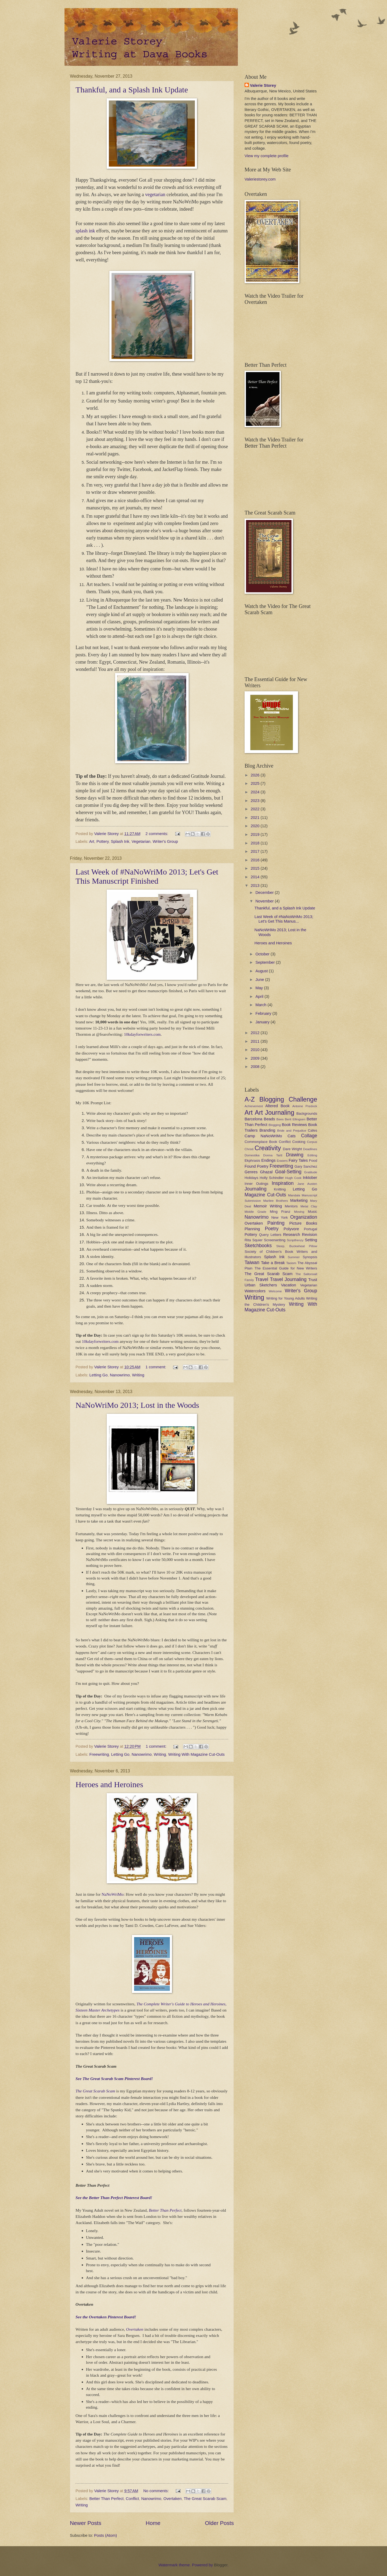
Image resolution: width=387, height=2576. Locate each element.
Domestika (252, 1155)
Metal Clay (308, 1206)
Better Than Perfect (165, 2210)
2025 (256, 783)
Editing (312, 1155)
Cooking (299, 1142)
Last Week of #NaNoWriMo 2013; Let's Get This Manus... (284, 919)
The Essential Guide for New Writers (286, 1268)
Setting (311, 1240)
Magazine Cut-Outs (265, 1194)
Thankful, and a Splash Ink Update (132, 89)
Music (312, 1212)
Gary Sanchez (306, 1166)
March (261, 1005)
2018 (256, 843)
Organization (303, 1217)
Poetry (271, 1228)
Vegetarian (140, 841)
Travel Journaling (288, 1279)
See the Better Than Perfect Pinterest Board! (114, 2197)
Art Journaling (274, 1112)
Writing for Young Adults (285, 1298)
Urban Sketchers (261, 1285)
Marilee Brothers (275, 1200)
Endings (268, 1160)
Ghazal (266, 1172)
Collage (309, 1135)
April (259, 996)
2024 (256, 792)
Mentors (291, 1206)
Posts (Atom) (105, 2535)
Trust (312, 1280)
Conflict (132, 2498)
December (265, 892)
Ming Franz (280, 1212)
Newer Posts (85, 2523)
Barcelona (253, 1119)
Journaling (255, 1189)
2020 (256, 826)
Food (313, 1161)
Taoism (291, 1263)
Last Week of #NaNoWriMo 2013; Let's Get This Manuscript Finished (147, 876)
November (265, 901)
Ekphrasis (252, 1161)
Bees (280, 1119)
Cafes (312, 1130)
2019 (256, 834)
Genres (251, 1172)
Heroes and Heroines (109, 1784)
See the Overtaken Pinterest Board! (106, 2317)
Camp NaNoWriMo (263, 1136)
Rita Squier (254, 1240)
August (262, 971)
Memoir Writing (268, 1206)
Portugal (310, 1229)
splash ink (85, 230)
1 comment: (156, 1367)
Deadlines (310, 1149)
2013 (256, 885)
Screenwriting (274, 1240)
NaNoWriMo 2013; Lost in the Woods (137, 1405)
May (259, 988)
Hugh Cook (293, 1177)
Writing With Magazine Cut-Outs (196, 1754)
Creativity (268, 1148)
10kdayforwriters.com (142, 1034)
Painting (276, 1223)
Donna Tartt (272, 1155)
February (263, 1013)
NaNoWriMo (113, 1894)
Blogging (274, 1125)
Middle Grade (255, 1211)
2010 (256, 1050)
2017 (256, 851)
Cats (292, 1136)
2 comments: (157, 834)
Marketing (299, 1200)
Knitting (280, 1189)
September (265, 962)
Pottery (102, 841)
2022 (256, 809)
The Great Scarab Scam (95, 2091)
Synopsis (310, 1257)
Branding (267, 1130)
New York (279, 1217)
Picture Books (303, 1223)
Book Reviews (294, 1124)
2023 (256, 800)
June (260, 979)
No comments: (156, 2491)
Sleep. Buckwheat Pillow (296, 1246)
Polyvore (291, 1229)
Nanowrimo (120, 1375)
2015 (256, 868)
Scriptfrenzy (295, 1240)
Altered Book (277, 1106)
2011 (256, 1041)
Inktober (310, 1177)
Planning (252, 1229)
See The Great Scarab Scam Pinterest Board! (114, 2078)
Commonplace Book (261, 1142)
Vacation (288, 1285)
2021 (256, 817)
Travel (261, 1279)
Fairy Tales (298, 1160)
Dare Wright (292, 1149)
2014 (256, 877)
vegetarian (155, 194)
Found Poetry (256, 1166)
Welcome (275, 1291)
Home (153, 2523)
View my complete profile (266, 156)
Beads (269, 1119)
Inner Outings (256, 1184)
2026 (256, 775)
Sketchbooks (258, 1245)
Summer (294, 1257)
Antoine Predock (304, 1106)
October (262, 954)
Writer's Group (165, 841)
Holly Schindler (272, 1178)
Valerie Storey (263, 85)
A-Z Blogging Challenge (281, 1099)
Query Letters (270, 1235)
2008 (256, 1066)
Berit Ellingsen (295, 1119)
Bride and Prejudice (291, 1130)
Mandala (294, 1195)
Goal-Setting (288, 1171)
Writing (138, 1375)
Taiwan (252, 1262)
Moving (299, 1211)
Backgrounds (306, 1113)
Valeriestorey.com (260, 179)
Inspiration (282, 1183)
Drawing (294, 1154)
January (262, 1022)
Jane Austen (307, 1183)
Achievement (254, 1106)
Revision (309, 1234)
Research (291, 1234)
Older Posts (219, 2523)
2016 (256, 860)
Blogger (220, 2565)
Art (91, 841)
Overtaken (134, 2329)
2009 (256, 1058)
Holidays (251, 1178)
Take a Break (273, 1263)
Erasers (282, 1160)
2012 (256, 1033)
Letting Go (98, 1375)
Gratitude (310, 1172)
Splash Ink (120, 841)
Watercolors (255, 1291)
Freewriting (99, 1754)
